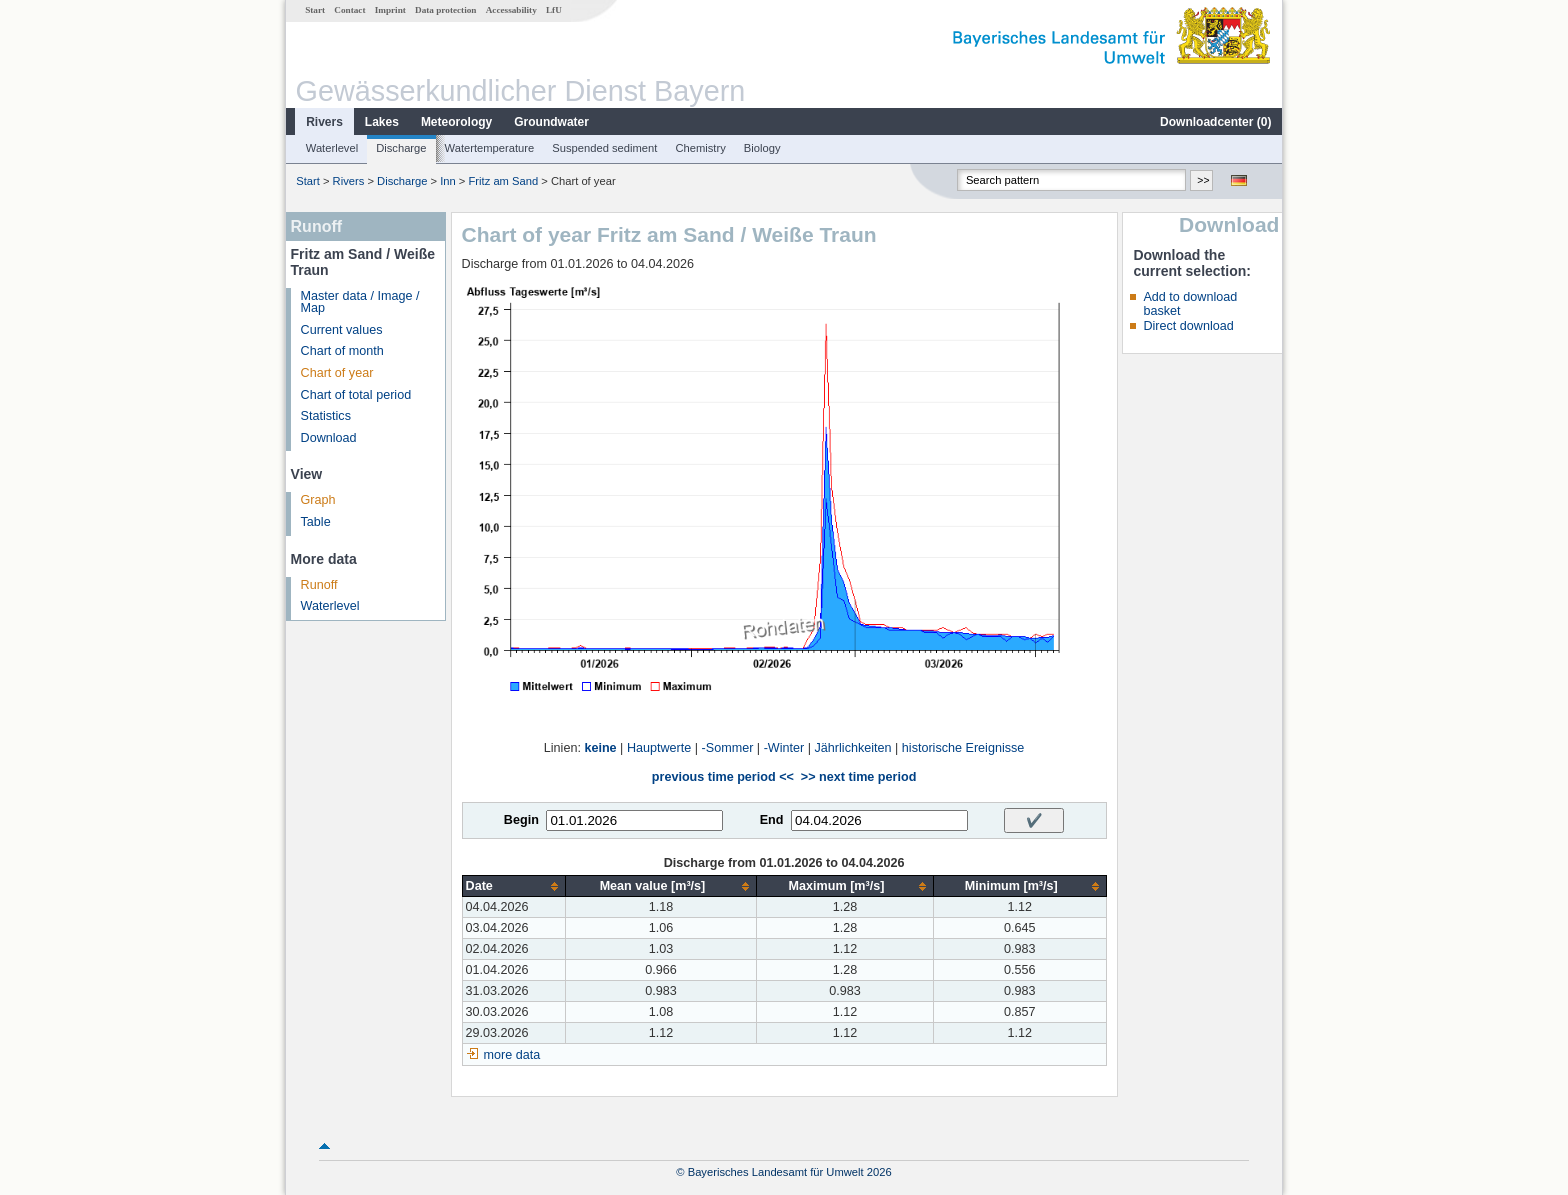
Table (316, 522)
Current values (342, 330)
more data (512, 1055)
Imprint (390, 10)
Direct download (1188, 326)
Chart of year (337, 373)
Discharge (401, 148)
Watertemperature (490, 148)
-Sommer (728, 748)
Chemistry (700, 148)
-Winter (784, 748)
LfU (554, 10)
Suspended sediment (604, 148)
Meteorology (456, 122)
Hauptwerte (659, 748)
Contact (349, 10)
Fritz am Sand (504, 181)
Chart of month (342, 351)
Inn (448, 181)
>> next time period (858, 777)
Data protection (445, 10)
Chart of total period (356, 395)
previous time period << (723, 777)
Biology (762, 148)
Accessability (511, 10)
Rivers (324, 122)
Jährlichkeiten (853, 748)
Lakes (382, 122)
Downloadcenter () (1215, 122)
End (772, 820)
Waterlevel (332, 148)
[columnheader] (513, 886)
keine (600, 748)
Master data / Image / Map (360, 302)
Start (315, 10)
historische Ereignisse (963, 748)
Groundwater (551, 122)
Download (329, 438)
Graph (318, 500)
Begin (521, 820)
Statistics (326, 416)
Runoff (319, 585)
